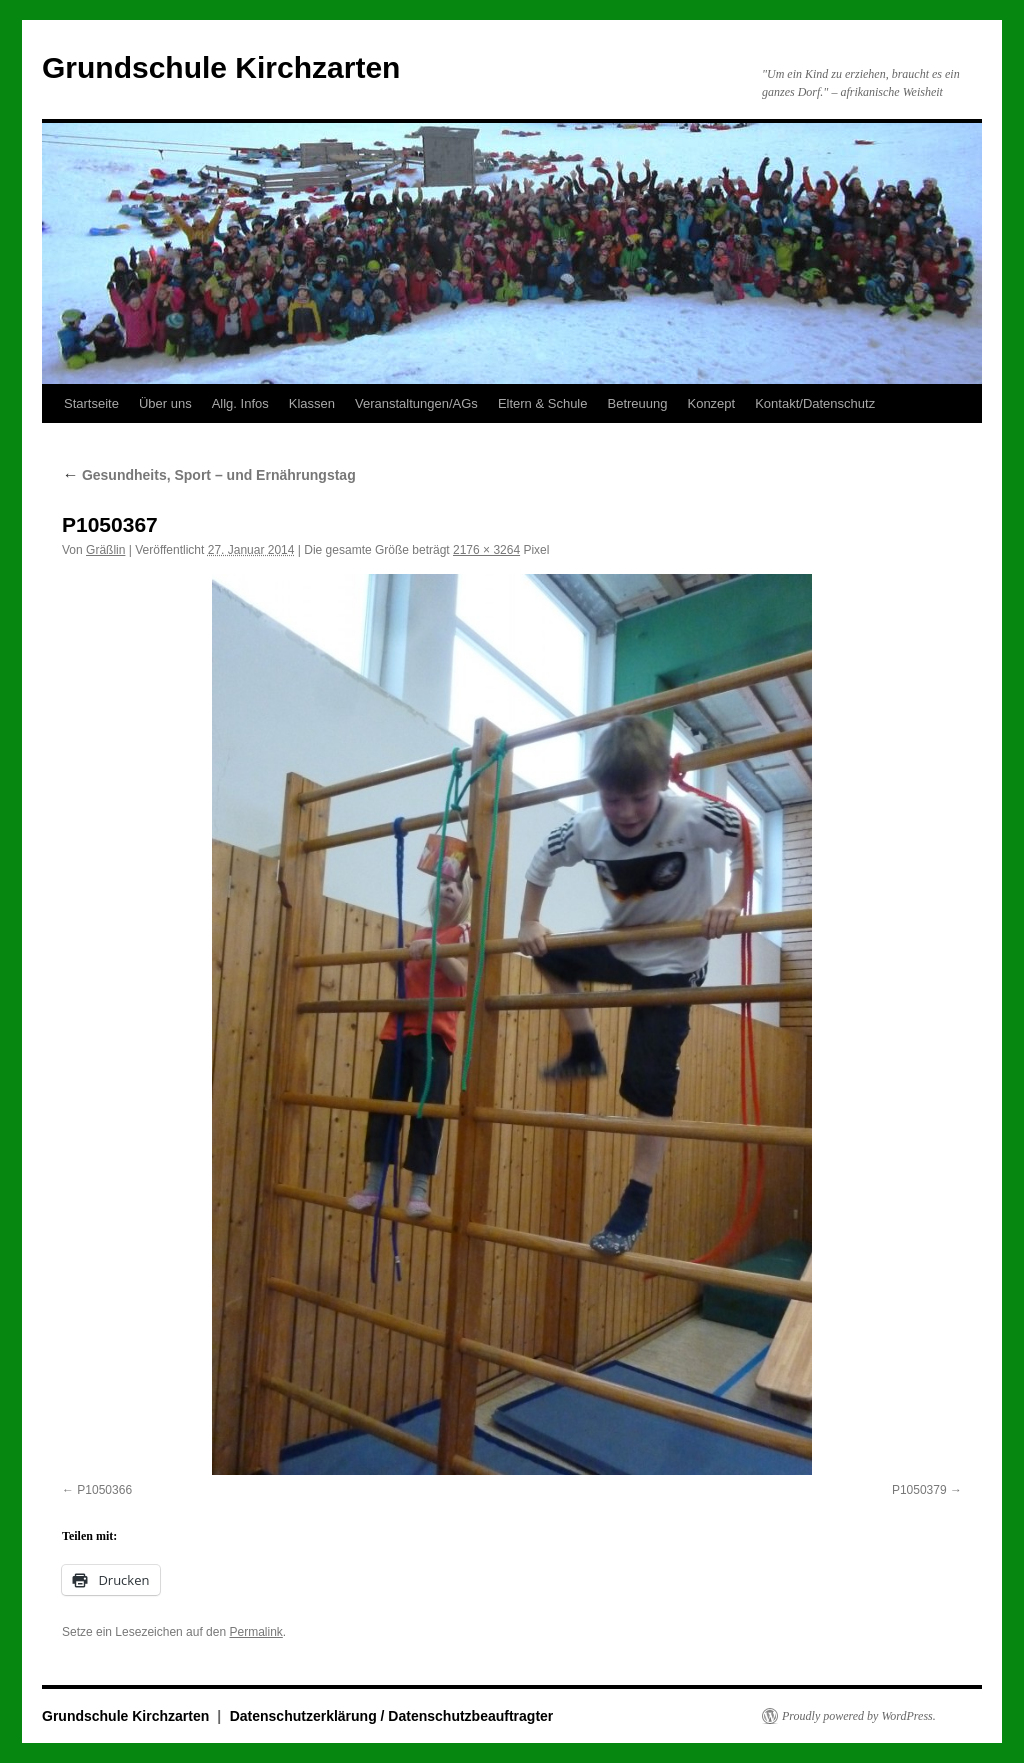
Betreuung (637, 403)
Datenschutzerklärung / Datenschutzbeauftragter (392, 1716)
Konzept (711, 403)
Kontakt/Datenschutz (815, 403)
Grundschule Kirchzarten (221, 67)
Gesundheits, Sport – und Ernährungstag (209, 475)
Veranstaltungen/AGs (416, 403)
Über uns (165, 403)
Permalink (255, 1632)
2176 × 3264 (486, 550)
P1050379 (919, 1490)
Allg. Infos (240, 403)
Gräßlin (105, 550)
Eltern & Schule (543, 403)
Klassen (312, 403)
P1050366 (104, 1490)
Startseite (91, 403)
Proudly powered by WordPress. (859, 1716)
